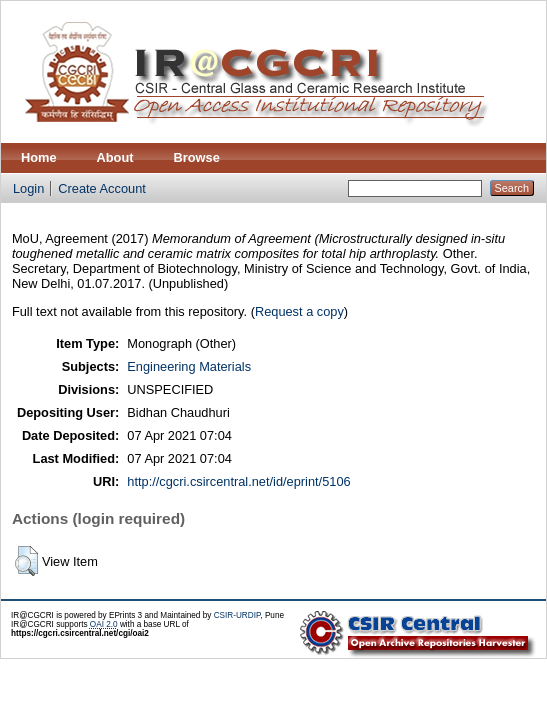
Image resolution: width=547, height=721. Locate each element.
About (115, 157)
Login (28, 188)
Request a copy (299, 311)
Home (39, 157)
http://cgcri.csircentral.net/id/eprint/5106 (238, 481)
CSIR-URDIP (237, 615)
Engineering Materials (189, 366)
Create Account (102, 188)
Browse (197, 157)
